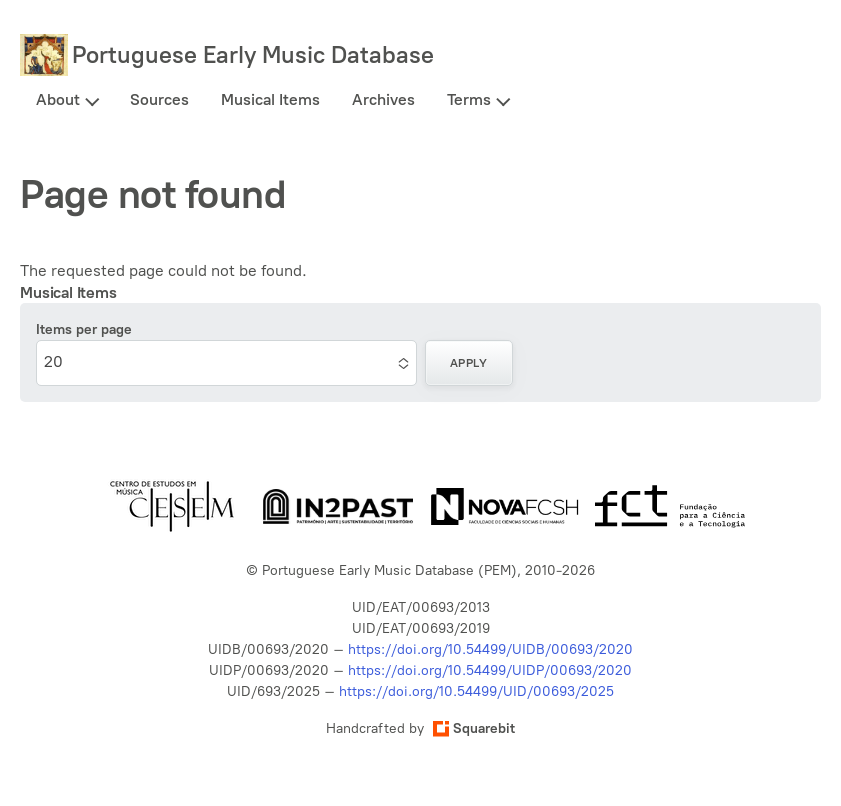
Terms (469, 99)
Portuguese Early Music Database (253, 54)
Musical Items (270, 99)
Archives (383, 99)
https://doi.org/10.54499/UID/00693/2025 (476, 691)
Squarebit (474, 728)
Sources (159, 99)
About (58, 99)
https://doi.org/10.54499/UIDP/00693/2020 (490, 670)
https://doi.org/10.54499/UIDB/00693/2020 (490, 649)
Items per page (84, 329)
